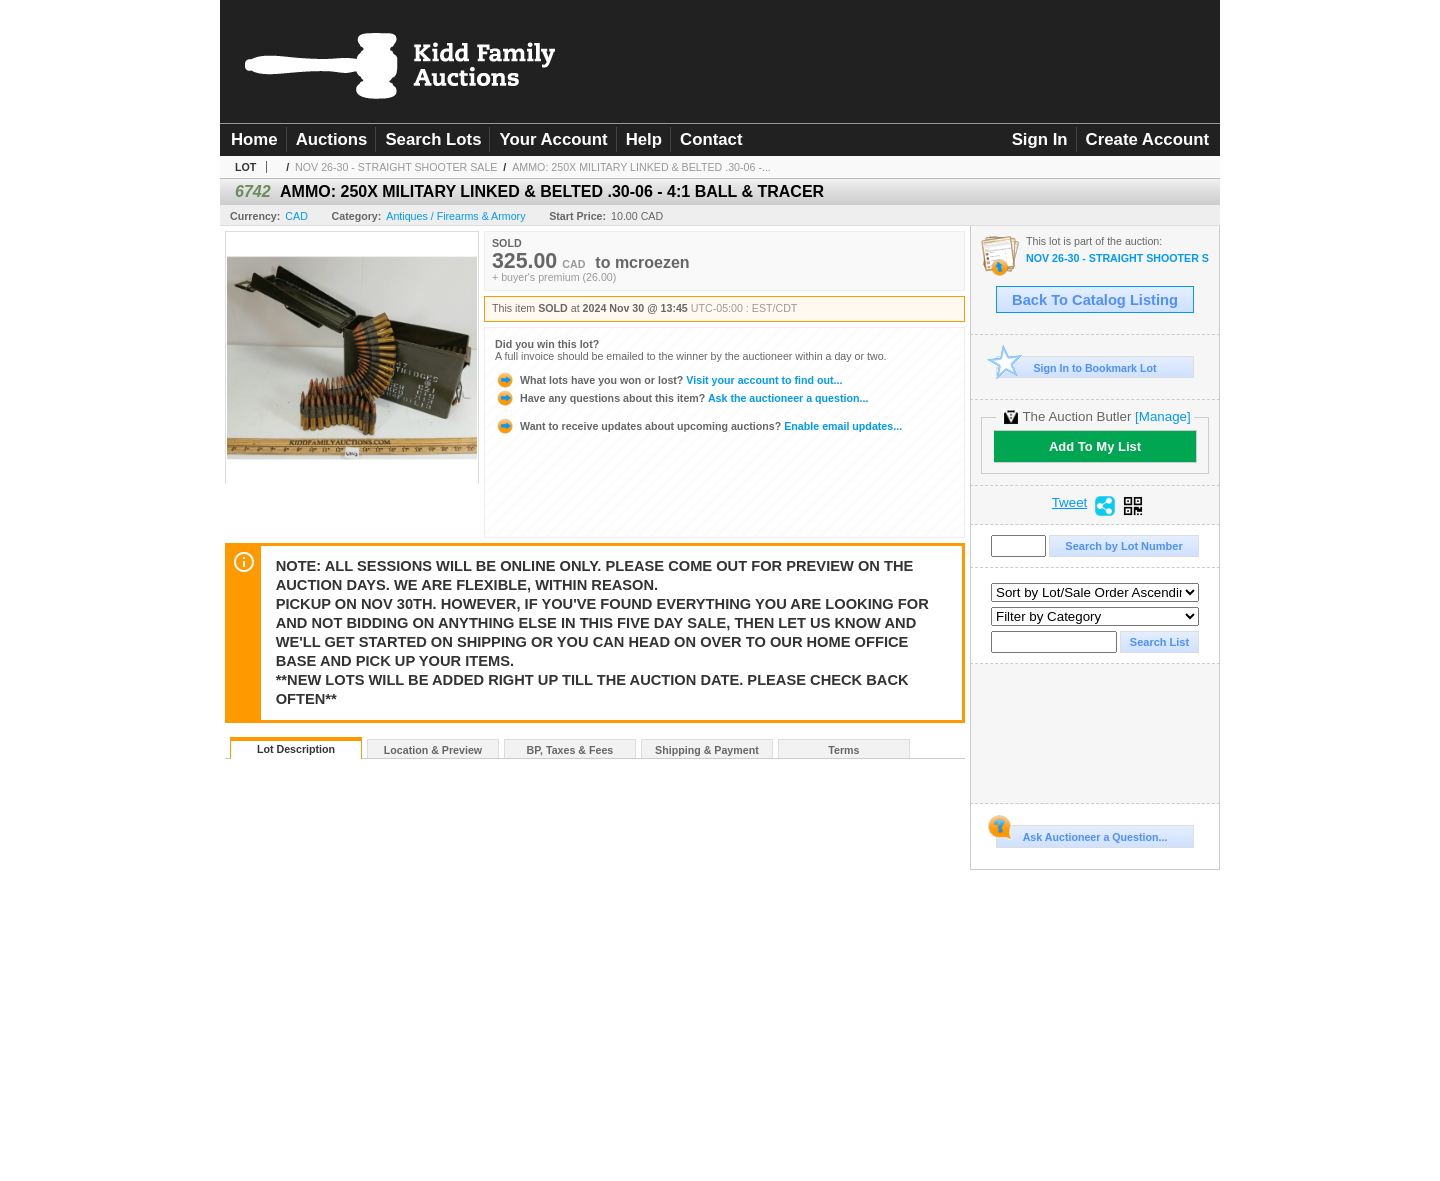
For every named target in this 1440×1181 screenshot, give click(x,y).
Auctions (332, 139)
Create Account (1147, 139)
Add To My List (1095, 446)
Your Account (553, 139)
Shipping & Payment (707, 750)
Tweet (1070, 503)
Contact (711, 139)
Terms (843, 750)
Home (254, 139)
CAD (296, 216)
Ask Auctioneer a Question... (1081, 834)
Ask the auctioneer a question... (681, 398)
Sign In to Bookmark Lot (1076, 367)
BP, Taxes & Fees (570, 750)
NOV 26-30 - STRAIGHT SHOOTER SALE (396, 167)
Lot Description (296, 749)
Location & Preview (433, 750)
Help (644, 139)
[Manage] (1162, 416)
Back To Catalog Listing (1095, 300)
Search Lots (433, 139)
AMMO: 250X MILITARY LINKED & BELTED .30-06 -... (641, 167)
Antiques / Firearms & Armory (455, 216)
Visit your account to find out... (668, 380)
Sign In (1040, 139)
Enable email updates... (698, 426)
